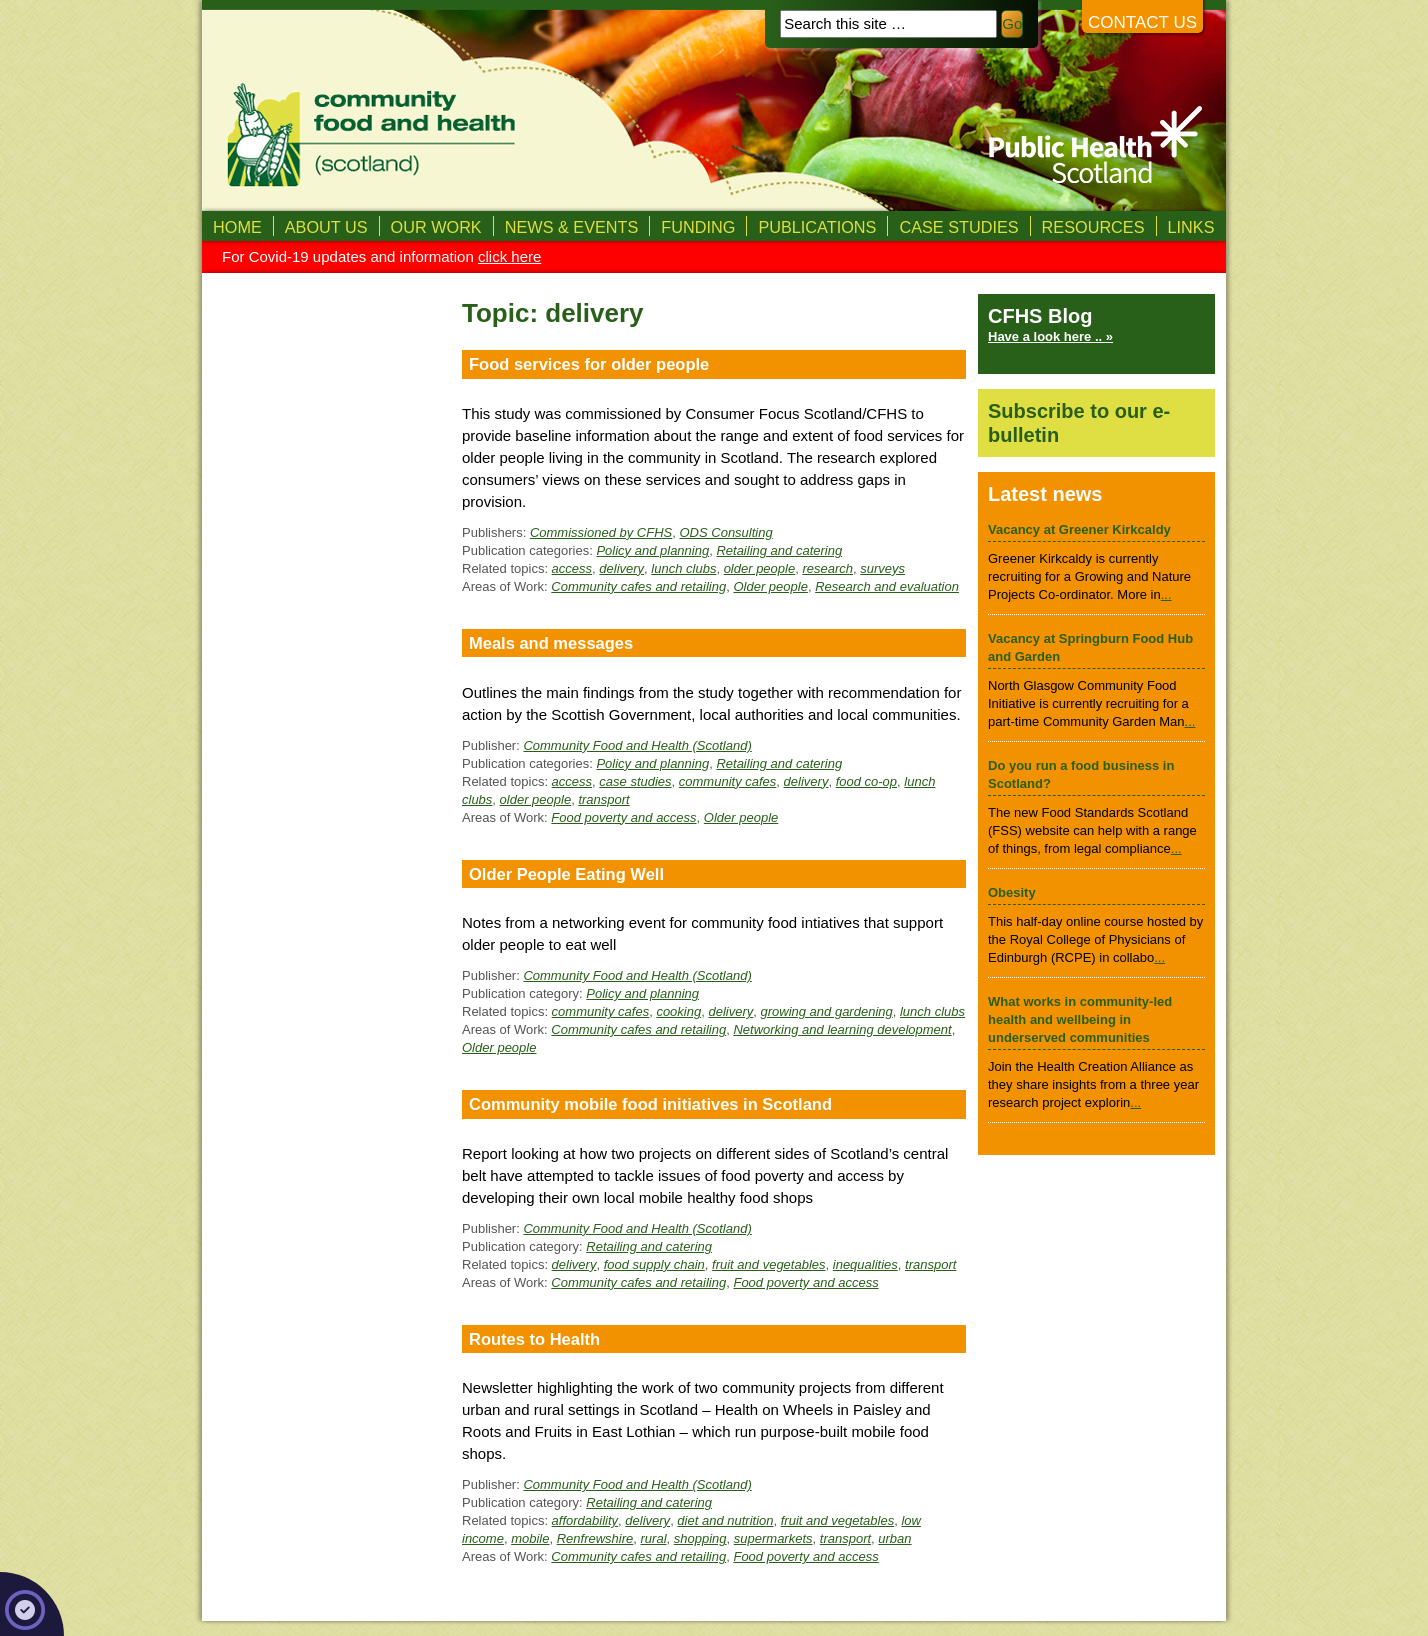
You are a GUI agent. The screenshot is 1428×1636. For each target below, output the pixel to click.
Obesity (1012, 892)
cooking (678, 1011)
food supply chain (654, 1264)
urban (894, 1538)
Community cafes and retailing (638, 586)
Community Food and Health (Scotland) (637, 745)
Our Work (436, 227)
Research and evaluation (887, 586)
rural (654, 1538)
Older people (770, 586)
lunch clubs (683, 568)
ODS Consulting (725, 532)
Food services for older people (589, 364)
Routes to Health (534, 1339)
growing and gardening (826, 1011)
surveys (882, 568)
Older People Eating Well (566, 874)
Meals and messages (551, 643)
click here (509, 256)
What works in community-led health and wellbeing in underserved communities (1080, 1019)
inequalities (865, 1264)
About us (326, 227)
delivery (621, 568)
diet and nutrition (725, 1520)
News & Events (572, 227)
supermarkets (773, 1538)
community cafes (728, 781)
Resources (1093, 227)
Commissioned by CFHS (601, 532)
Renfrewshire (595, 1538)
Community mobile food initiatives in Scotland (650, 1104)
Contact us (1142, 22)
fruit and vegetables (768, 1264)
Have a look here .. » (1050, 336)
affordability (585, 1520)
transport (603, 799)
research (827, 568)
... (1166, 594)
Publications (817, 227)
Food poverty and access (623, 817)
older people (760, 568)
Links (1191, 227)
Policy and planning (652, 550)
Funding (698, 227)
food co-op (866, 781)
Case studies (958, 227)
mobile (530, 1538)
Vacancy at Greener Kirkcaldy (1079, 529)
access (572, 568)
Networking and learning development (842, 1029)
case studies (635, 781)
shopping (700, 1538)
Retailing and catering (779, 550)
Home (237, 227)
